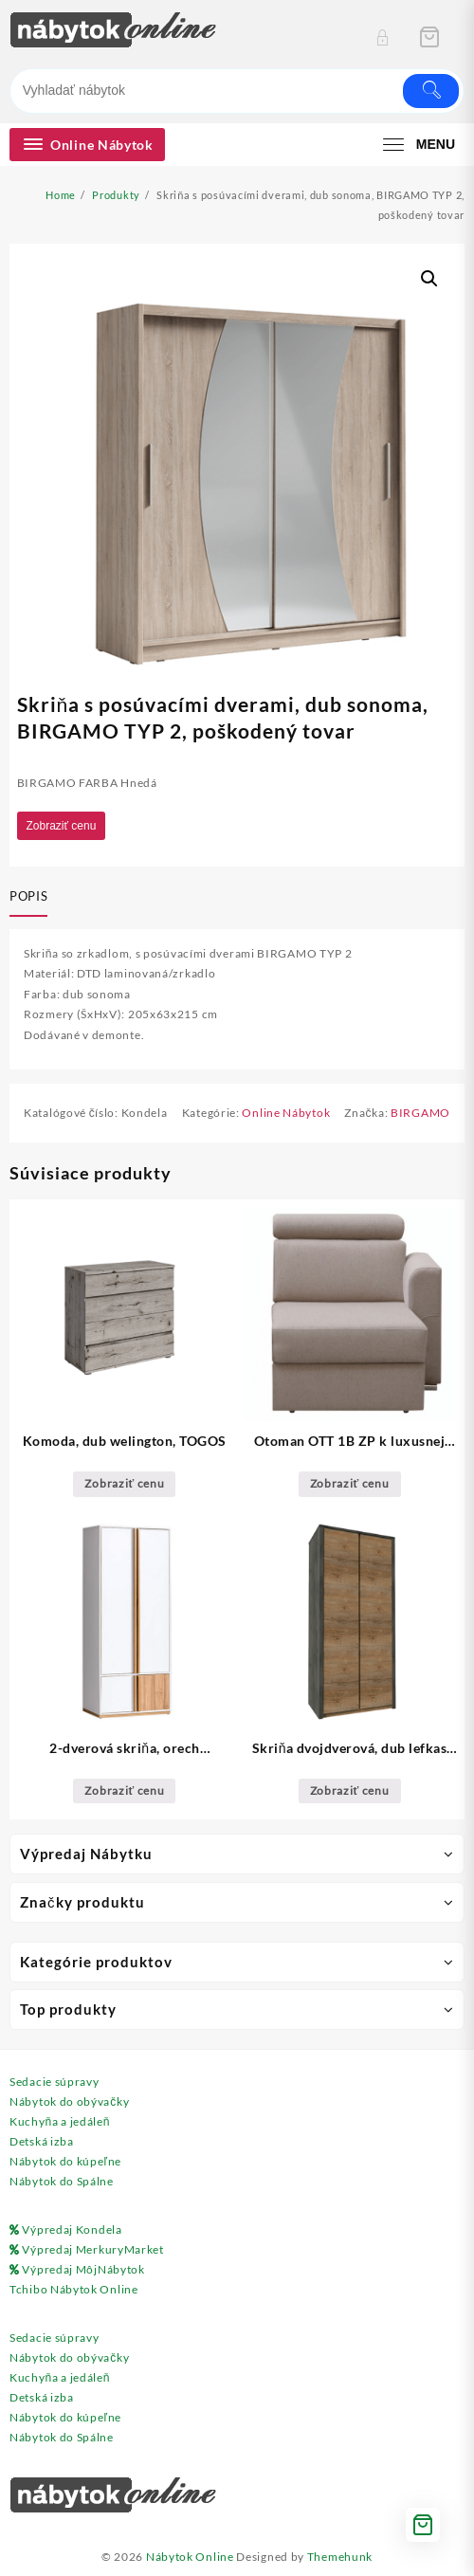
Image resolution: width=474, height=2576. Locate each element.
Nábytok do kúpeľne (65, 2161)
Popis (28, 896)
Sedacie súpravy (54, 2081)
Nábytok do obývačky (69, 2101)
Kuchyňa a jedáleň (59, 2121)
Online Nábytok (286, 1112)
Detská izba (41, 2141)
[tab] (32, 898)
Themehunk (340, 2556)
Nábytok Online (190, 2556)
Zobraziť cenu (62, 825)
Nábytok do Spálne (61, 2181)
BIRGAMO (420, 1112)
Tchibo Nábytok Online (73, 2289)
